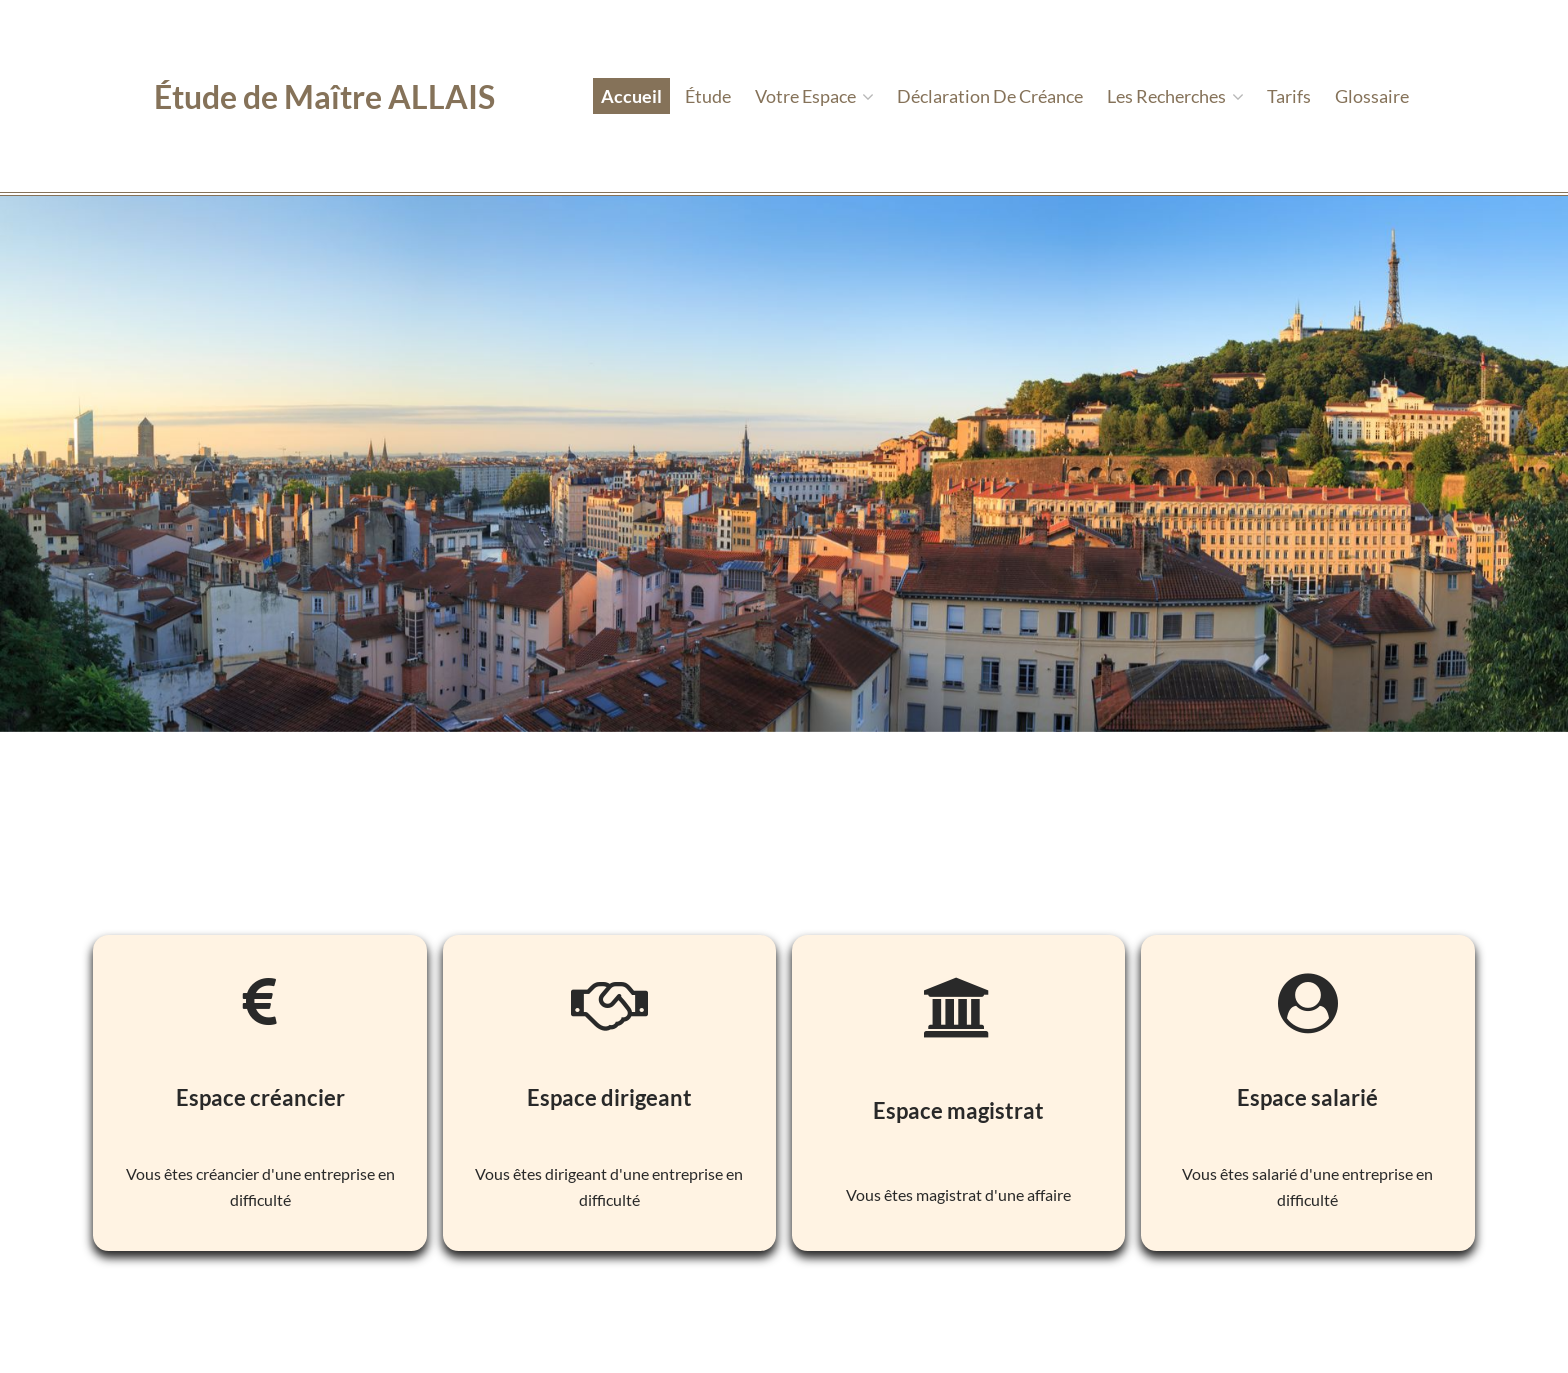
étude (708, 96)
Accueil (631, 96)
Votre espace (814, 96)
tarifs (1289, 96)
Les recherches (1175, 96)
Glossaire (1372, 96)
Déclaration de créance (990, 96)
